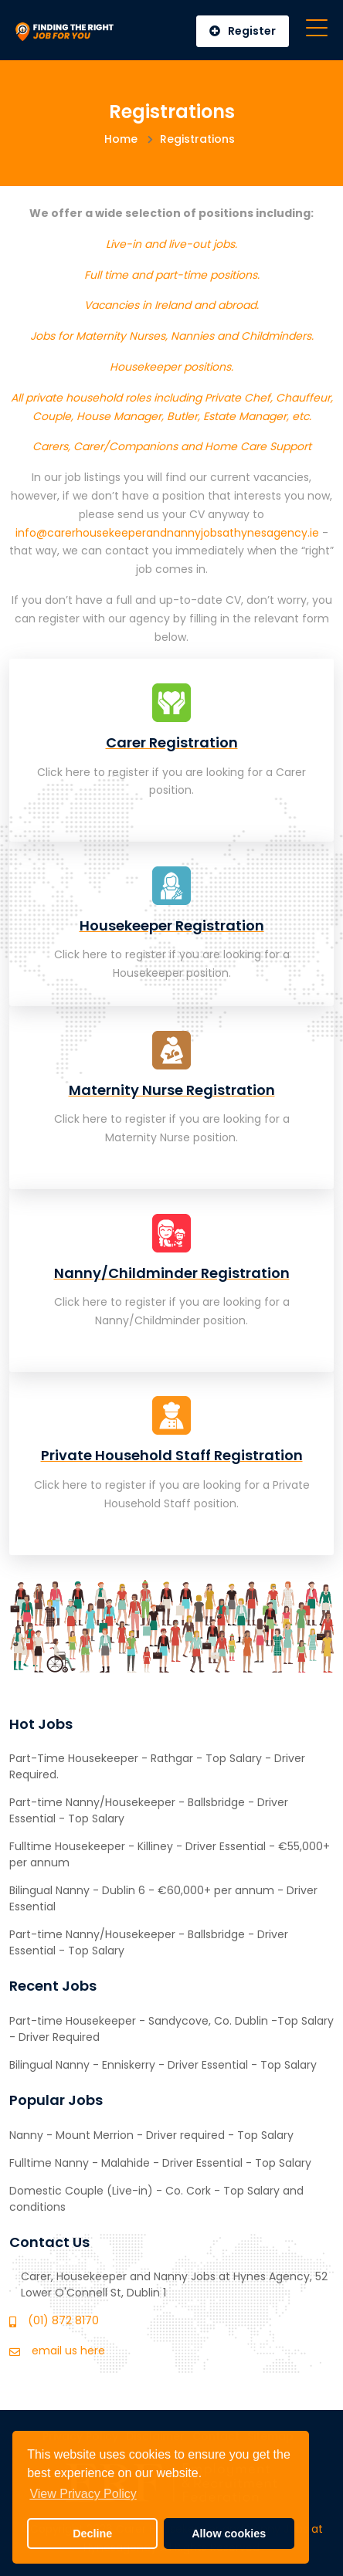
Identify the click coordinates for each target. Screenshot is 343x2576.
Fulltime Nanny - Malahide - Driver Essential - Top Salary (160, 2163)
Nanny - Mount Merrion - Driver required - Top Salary (151, 2135)
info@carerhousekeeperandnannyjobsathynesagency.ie (167, 533)
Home (121, 139)
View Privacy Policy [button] (82, 2493)
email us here (68, 2350)
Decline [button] (92, 2533)
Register (242, 31)
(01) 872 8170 (63, 2320)
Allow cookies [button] (229, 2533)
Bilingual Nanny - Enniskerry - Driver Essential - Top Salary (163, 2065)
